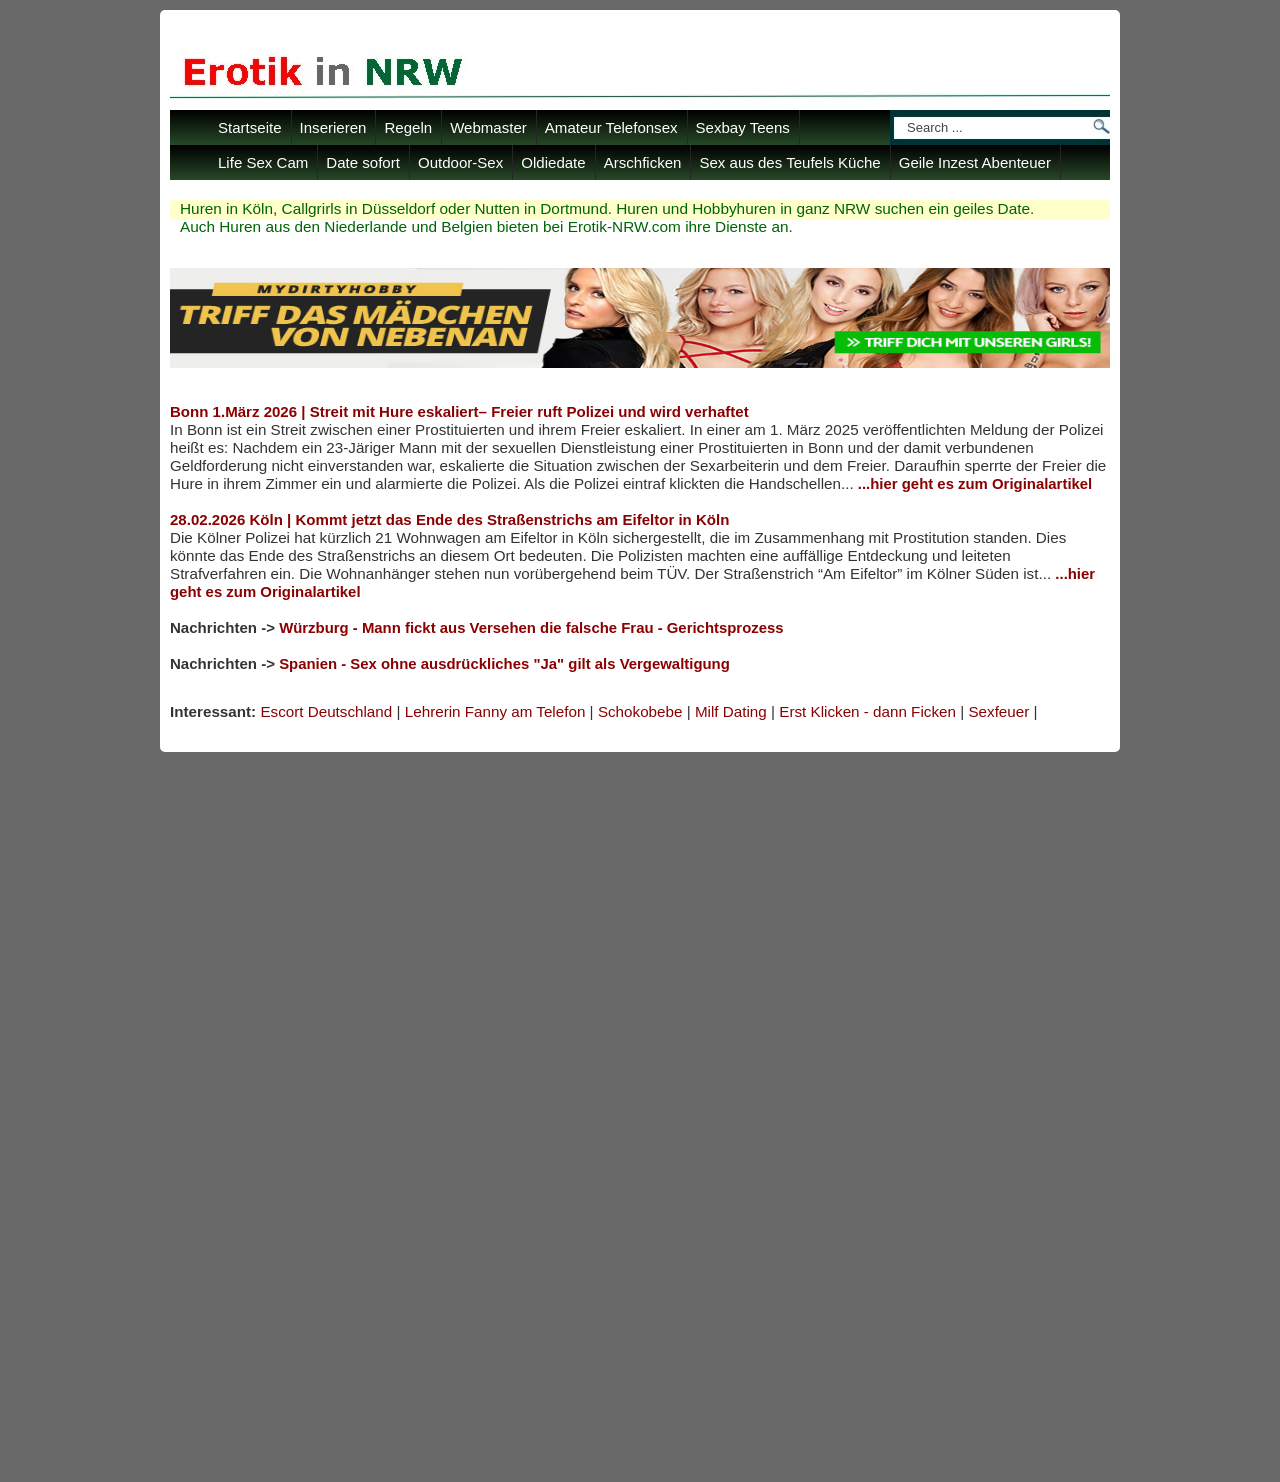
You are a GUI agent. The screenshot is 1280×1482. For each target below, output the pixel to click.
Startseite (250, 127)
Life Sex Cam (263, 162)
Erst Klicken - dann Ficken (867, 711)
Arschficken (643, 162)
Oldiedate (553, 162)
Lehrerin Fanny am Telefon (495, 711)
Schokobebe (640, 711)
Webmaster (488, 127)
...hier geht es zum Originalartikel (975, 484)
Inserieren (333, 127)
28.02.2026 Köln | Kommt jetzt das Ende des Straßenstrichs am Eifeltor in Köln (449, 519)
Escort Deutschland (326, 711)
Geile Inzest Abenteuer (975, 162)
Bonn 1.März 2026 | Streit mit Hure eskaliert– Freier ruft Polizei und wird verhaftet (459, 411)
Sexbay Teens (743, 127)
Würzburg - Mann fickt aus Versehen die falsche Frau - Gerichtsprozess (531, 628)
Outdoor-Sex (460, 162)
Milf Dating (731, 711)
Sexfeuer (998, 711)
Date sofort (363, 162)
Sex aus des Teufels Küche (789, 162)
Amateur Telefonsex (611, 127)
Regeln (408, 127)
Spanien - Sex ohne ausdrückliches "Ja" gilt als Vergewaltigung (504, 664)
